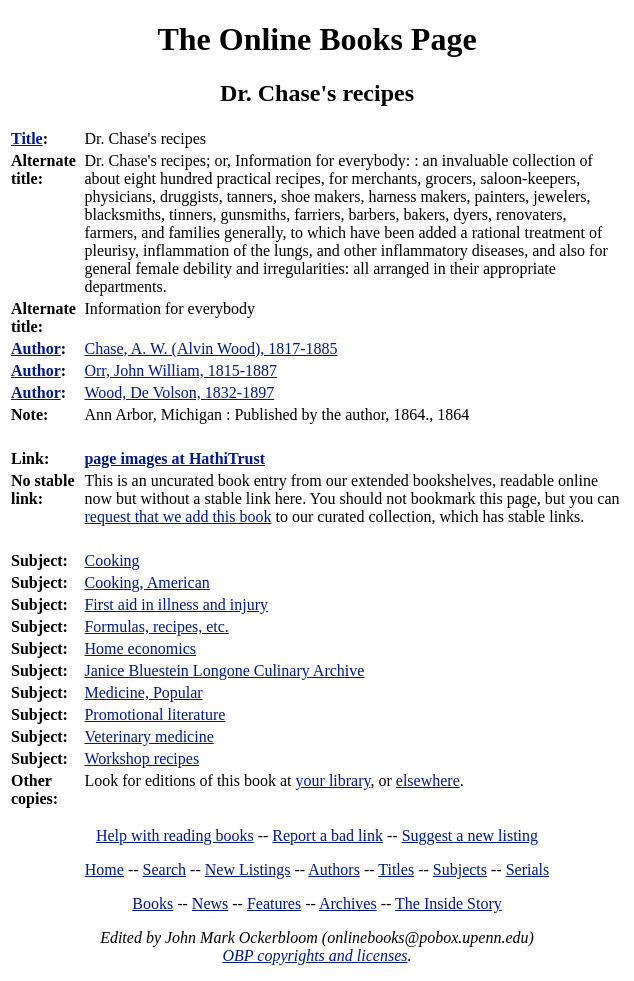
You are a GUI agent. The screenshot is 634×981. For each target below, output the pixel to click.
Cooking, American (146, 582)
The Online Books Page (316, 39)
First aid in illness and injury (176, 604)
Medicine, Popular (143, 692)
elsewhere (428, 780)
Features (274, 903)
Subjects (460, 869)
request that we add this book (177, 516)
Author (36, 348)
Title (27, 138)
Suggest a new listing (470, 835)
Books (152, 903)
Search (165, 869)
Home (104, 869)
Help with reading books (175, 835)
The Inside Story (448, 903)
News (210, 903)
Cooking (111, 560)
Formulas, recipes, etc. (156, 626)
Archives (348, 903)
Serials (528, 869)
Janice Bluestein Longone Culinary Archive (224, 670)
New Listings (248, 869)
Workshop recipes (141, 758)
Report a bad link (327, 835)
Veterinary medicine (148, 736)
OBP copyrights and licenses (314, 955)
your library (333, 780)
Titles (396, 869)
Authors (334, 869)
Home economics (140, 648)
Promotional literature (154, 714)
